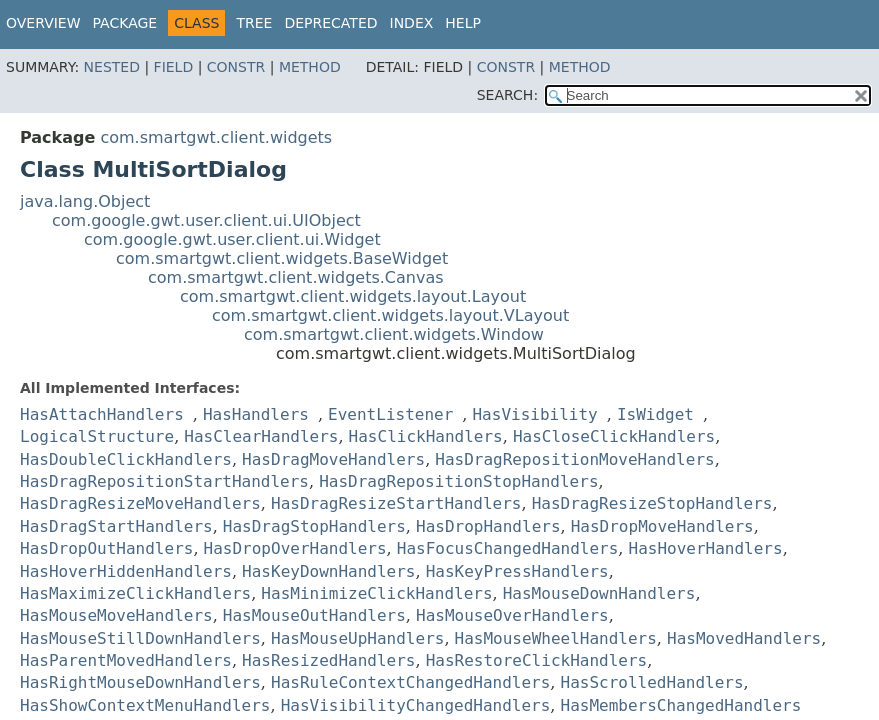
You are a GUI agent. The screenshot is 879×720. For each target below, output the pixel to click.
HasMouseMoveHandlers (116, 615)
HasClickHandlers (426, 436)
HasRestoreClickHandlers (537, 660)
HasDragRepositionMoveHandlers (574, 459)
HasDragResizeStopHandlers (652, 503)
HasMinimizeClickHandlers (376, 593)
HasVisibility (534, 414)
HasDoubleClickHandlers (126, 459)
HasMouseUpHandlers (357, 638)
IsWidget (655, 414)
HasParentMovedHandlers (126, 660)
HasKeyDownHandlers (328, 571)
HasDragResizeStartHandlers (396, 503)
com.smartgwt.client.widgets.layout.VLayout (390, 315)
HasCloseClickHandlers (614, 436)
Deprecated (330, 23)
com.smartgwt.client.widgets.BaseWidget (282, 258)
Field (174, 67)
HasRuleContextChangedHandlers (410, 682)
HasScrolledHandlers (652, 682)
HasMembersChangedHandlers (681, 705)
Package (125, 23)
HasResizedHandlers (328, 660)
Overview (43, 23)
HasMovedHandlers (744, 638)
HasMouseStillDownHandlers (140, 638)
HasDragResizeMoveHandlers (140, 503)
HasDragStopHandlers (314, 526)
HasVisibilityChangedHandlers (416, 705)
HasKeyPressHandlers (517, 571)
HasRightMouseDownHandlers (140, 682)
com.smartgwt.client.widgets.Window (394, 334)
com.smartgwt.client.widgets (216, 137)
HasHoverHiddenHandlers (126, 571)
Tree (254, 23)
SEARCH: (507, 95)
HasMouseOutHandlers (314, 615)
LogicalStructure (97, 436)
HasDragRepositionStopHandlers (458, 481)
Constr (236, 67)
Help (463, 23)
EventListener (390, 414)
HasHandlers (256, 414)
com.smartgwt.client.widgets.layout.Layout (353, 296)
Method (310, 67)
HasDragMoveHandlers (333, 459)
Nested (112, 67)
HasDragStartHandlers (116, 526)
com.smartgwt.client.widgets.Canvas (296, 277)
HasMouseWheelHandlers (556, 638)
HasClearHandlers (261, 436)
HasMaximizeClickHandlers (135, 593)
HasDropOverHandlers (295, 548)
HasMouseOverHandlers (512, 615)
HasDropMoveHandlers (662, 526)
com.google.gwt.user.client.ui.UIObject (206, 220)
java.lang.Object (85, 201)
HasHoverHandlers (706, 548)
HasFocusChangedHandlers (508, 548)
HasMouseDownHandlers (599, 593)
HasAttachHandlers (102, 414)
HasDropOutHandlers (106, 548)
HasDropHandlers (488, 526)
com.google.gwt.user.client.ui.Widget (232, 239)
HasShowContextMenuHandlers (145, 705)
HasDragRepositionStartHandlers (164, 481)
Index (412, 23)
